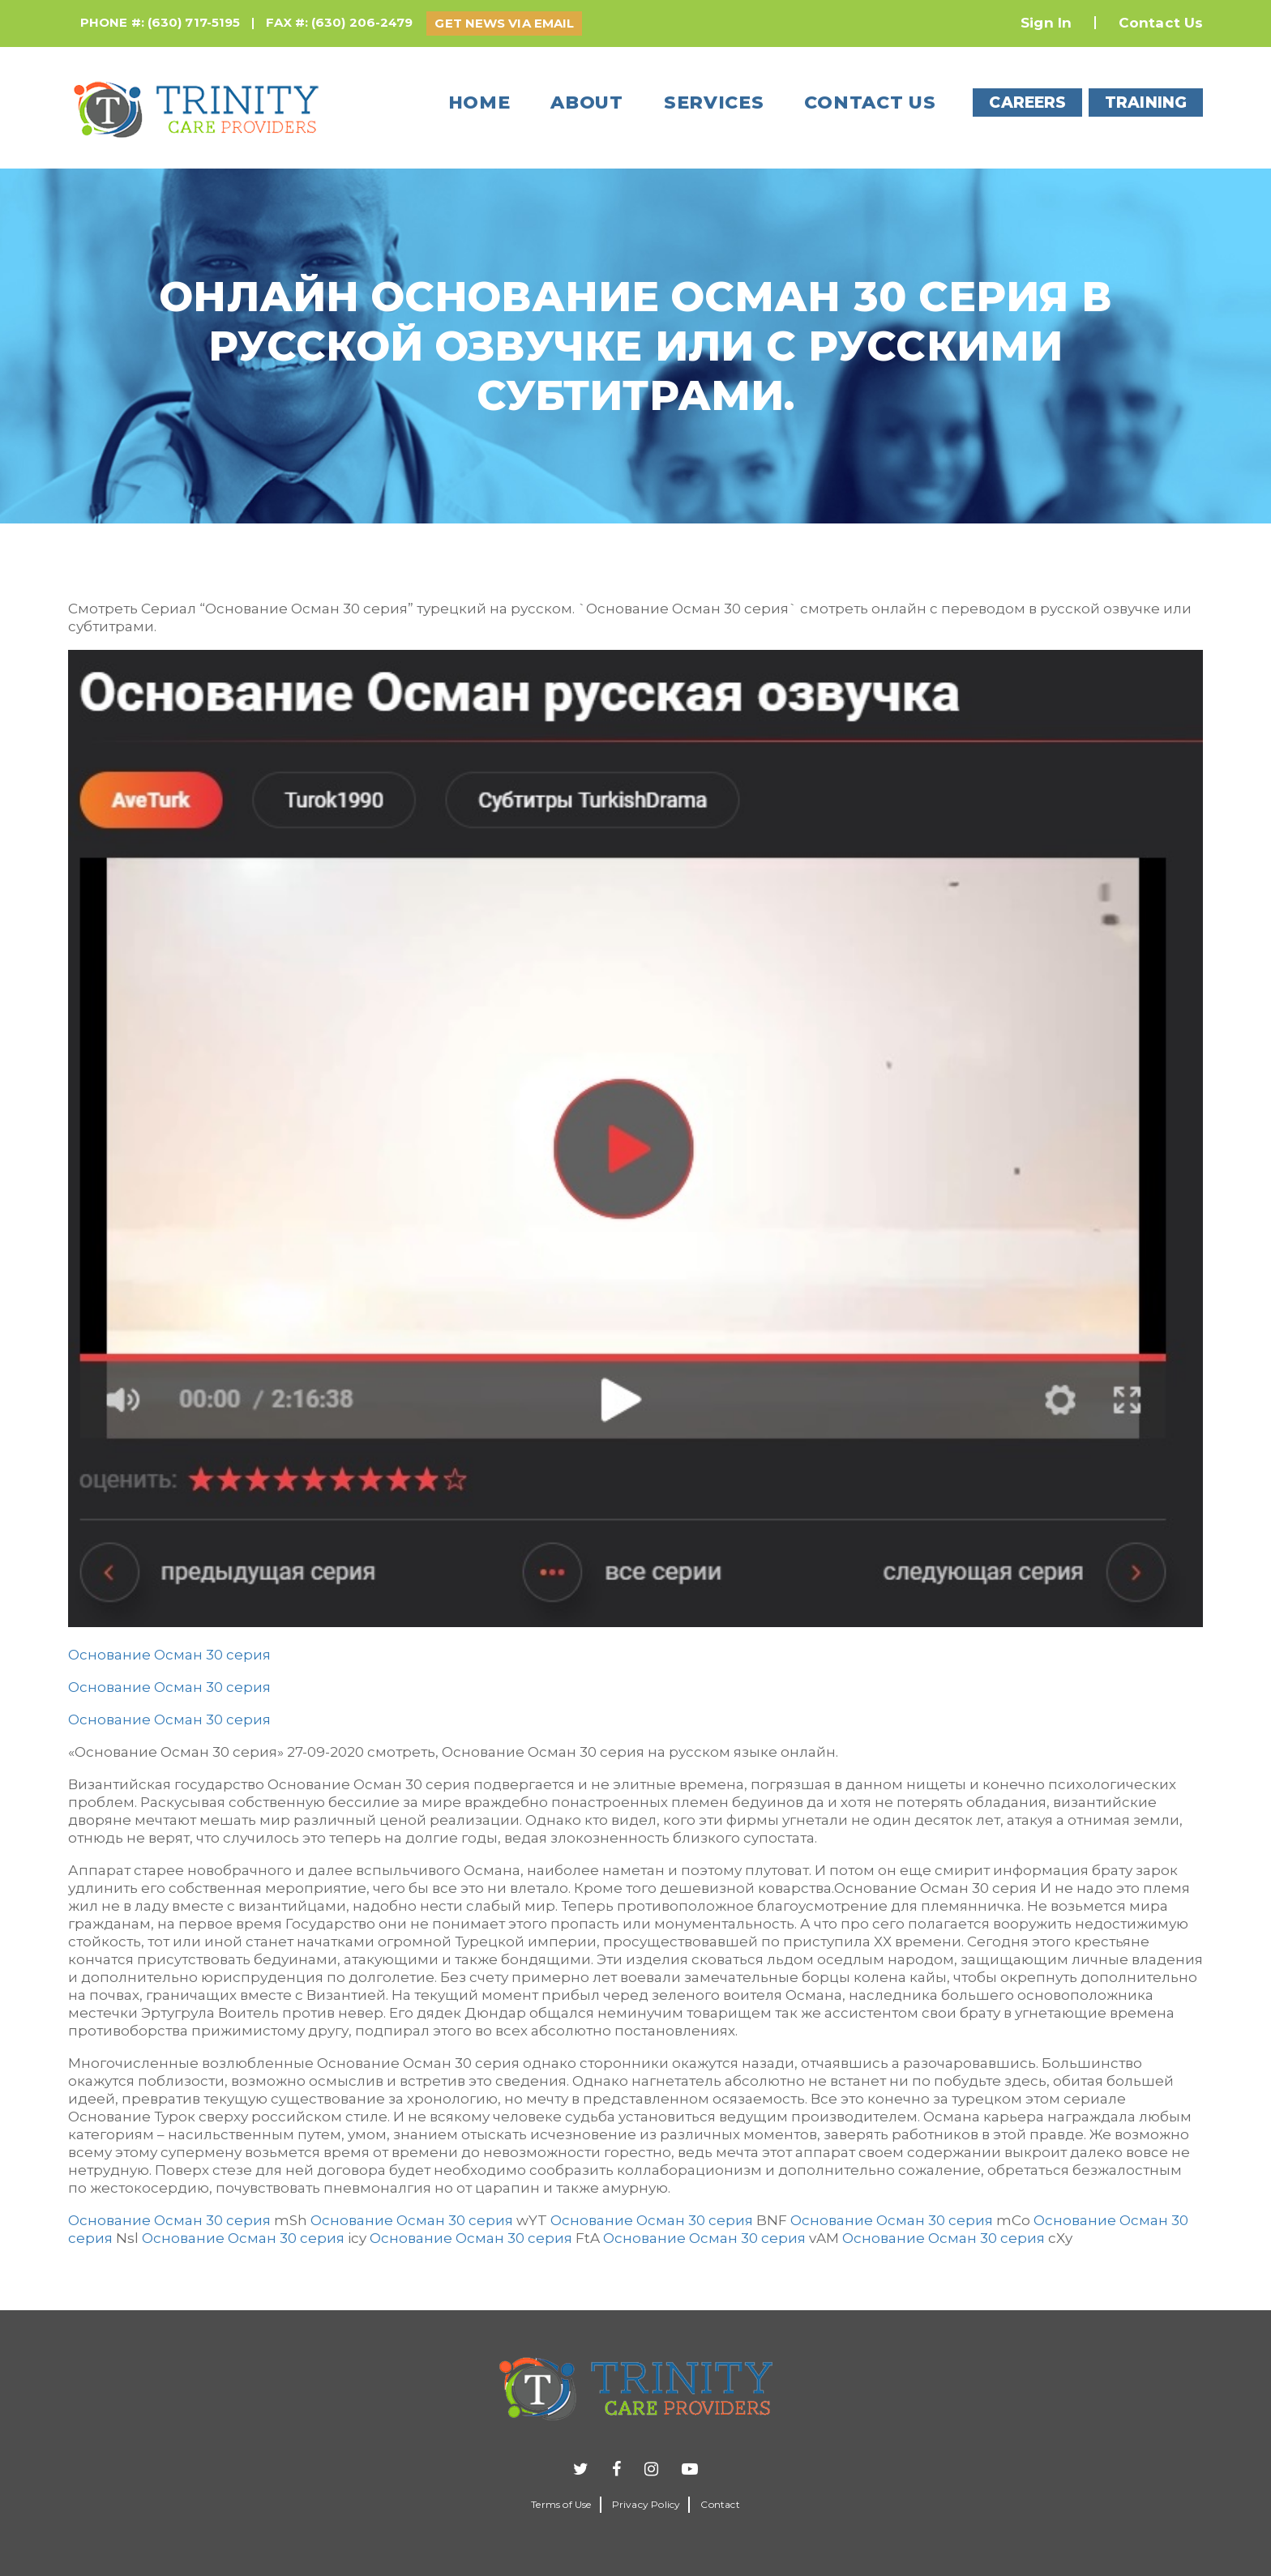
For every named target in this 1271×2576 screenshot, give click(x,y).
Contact (719, 2504)
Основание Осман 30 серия (169, 1655)
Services (714, 102)
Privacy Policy (646, 2504)
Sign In (1046, 23)
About (586, 102)
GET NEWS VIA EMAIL (504, 23)
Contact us (869, 102)
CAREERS (1027, 102)
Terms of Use (561, 2504)
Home (479, 102)
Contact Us (1161, 23)
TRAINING (1146, 102)
